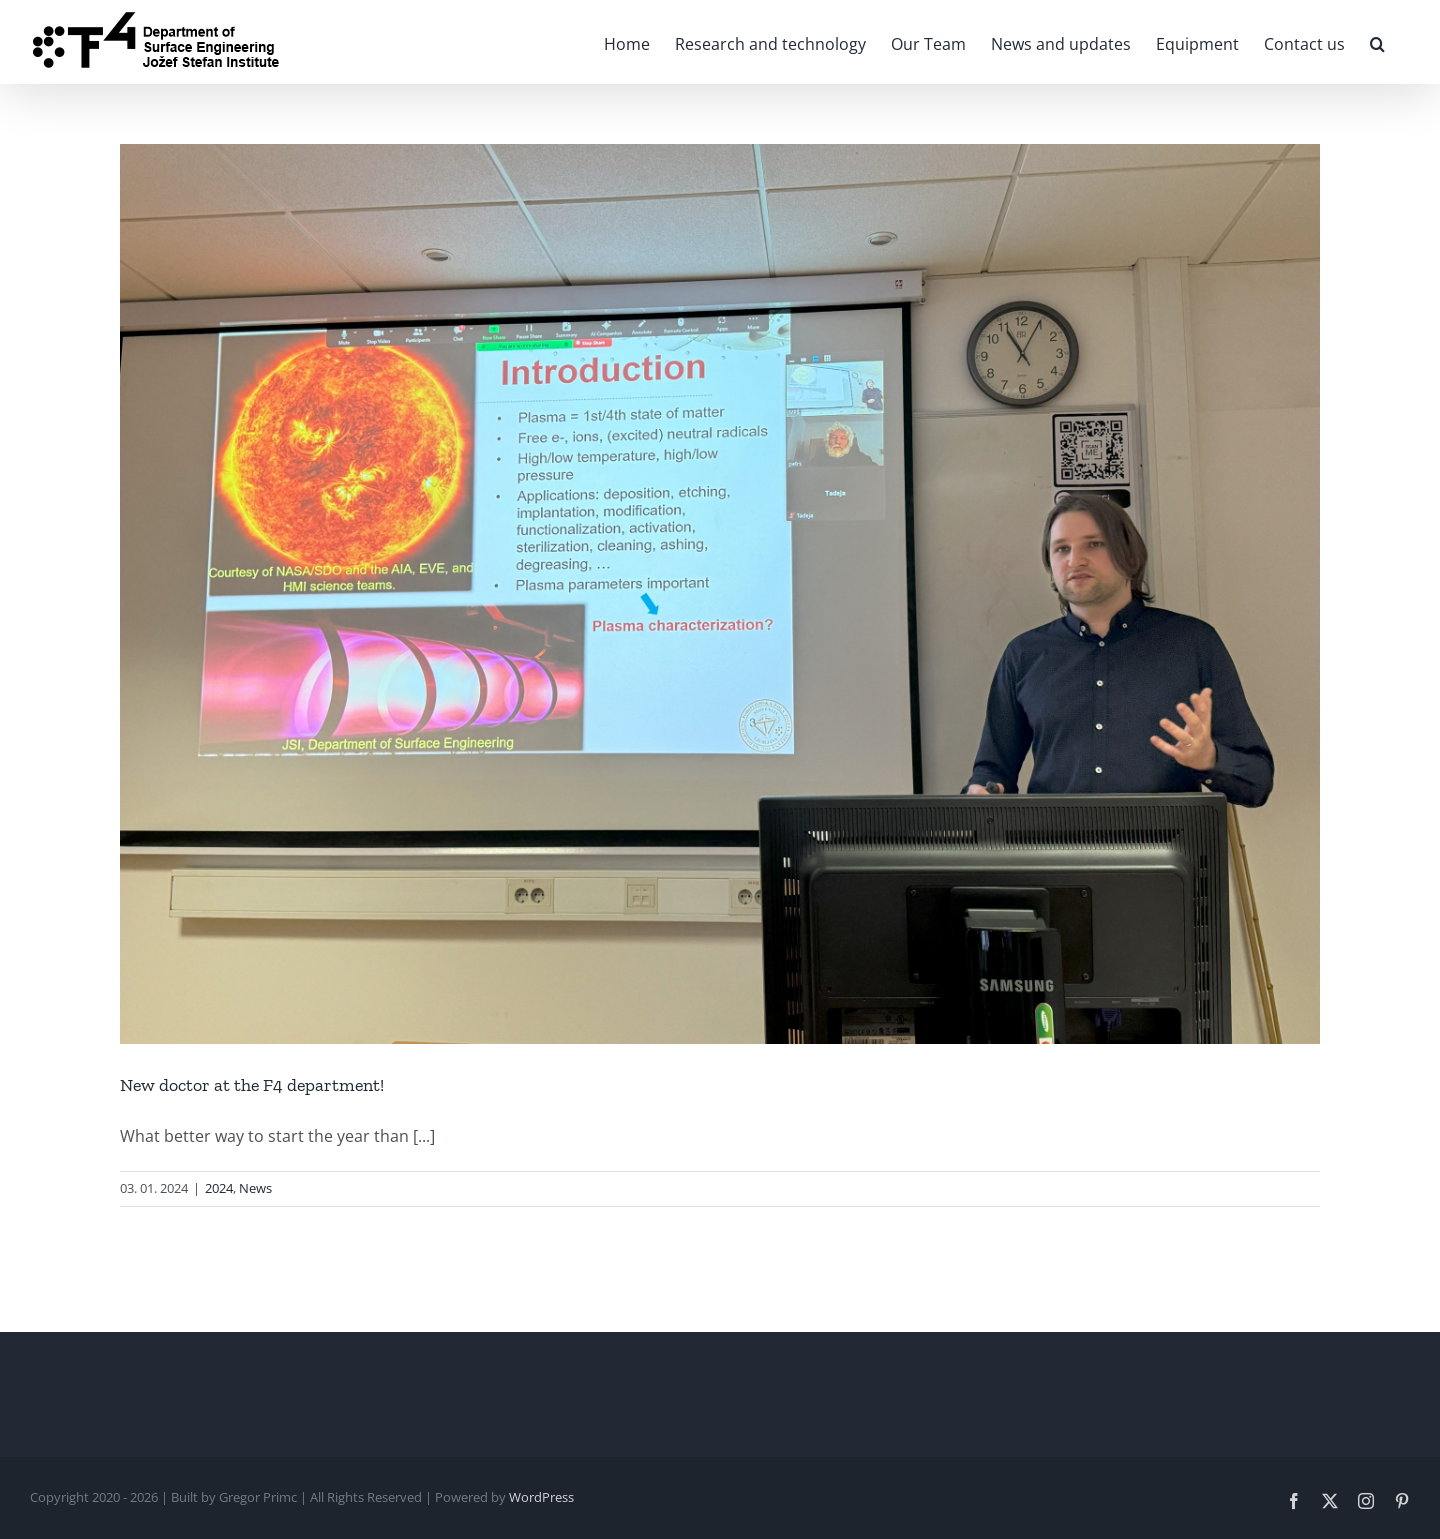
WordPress (541, 1497)
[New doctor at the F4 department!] (720, 594)
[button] (1377, 42)
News (255, 1188)
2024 (219, 1188)
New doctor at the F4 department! (252, 1085)
